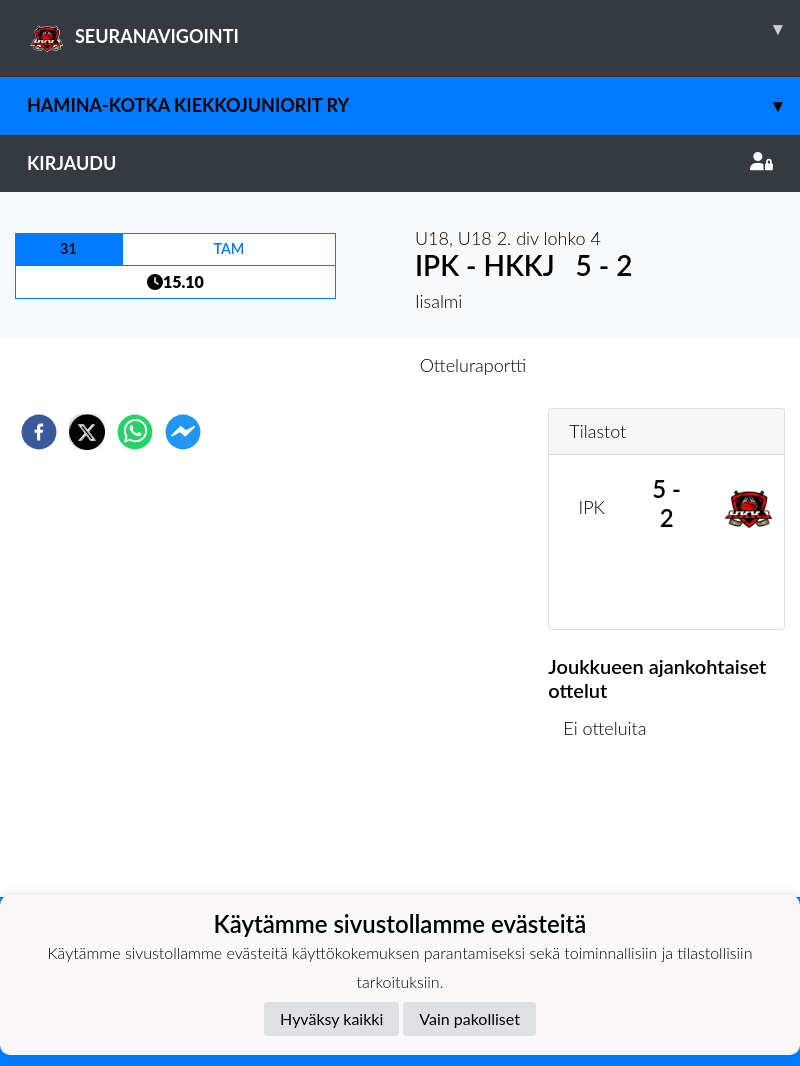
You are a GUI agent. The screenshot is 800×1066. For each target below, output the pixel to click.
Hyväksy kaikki (331, 1018)
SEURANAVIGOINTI (413, 29)
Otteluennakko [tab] (331, 365)
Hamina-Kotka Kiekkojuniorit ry (413, 105)
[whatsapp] (135, 432)
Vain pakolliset (469, 1018)
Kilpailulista (616, 829)
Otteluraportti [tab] (473, 365)
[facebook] (39, 432)
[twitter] (87, 432)
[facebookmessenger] (183, 432)
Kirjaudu (400, 163)
